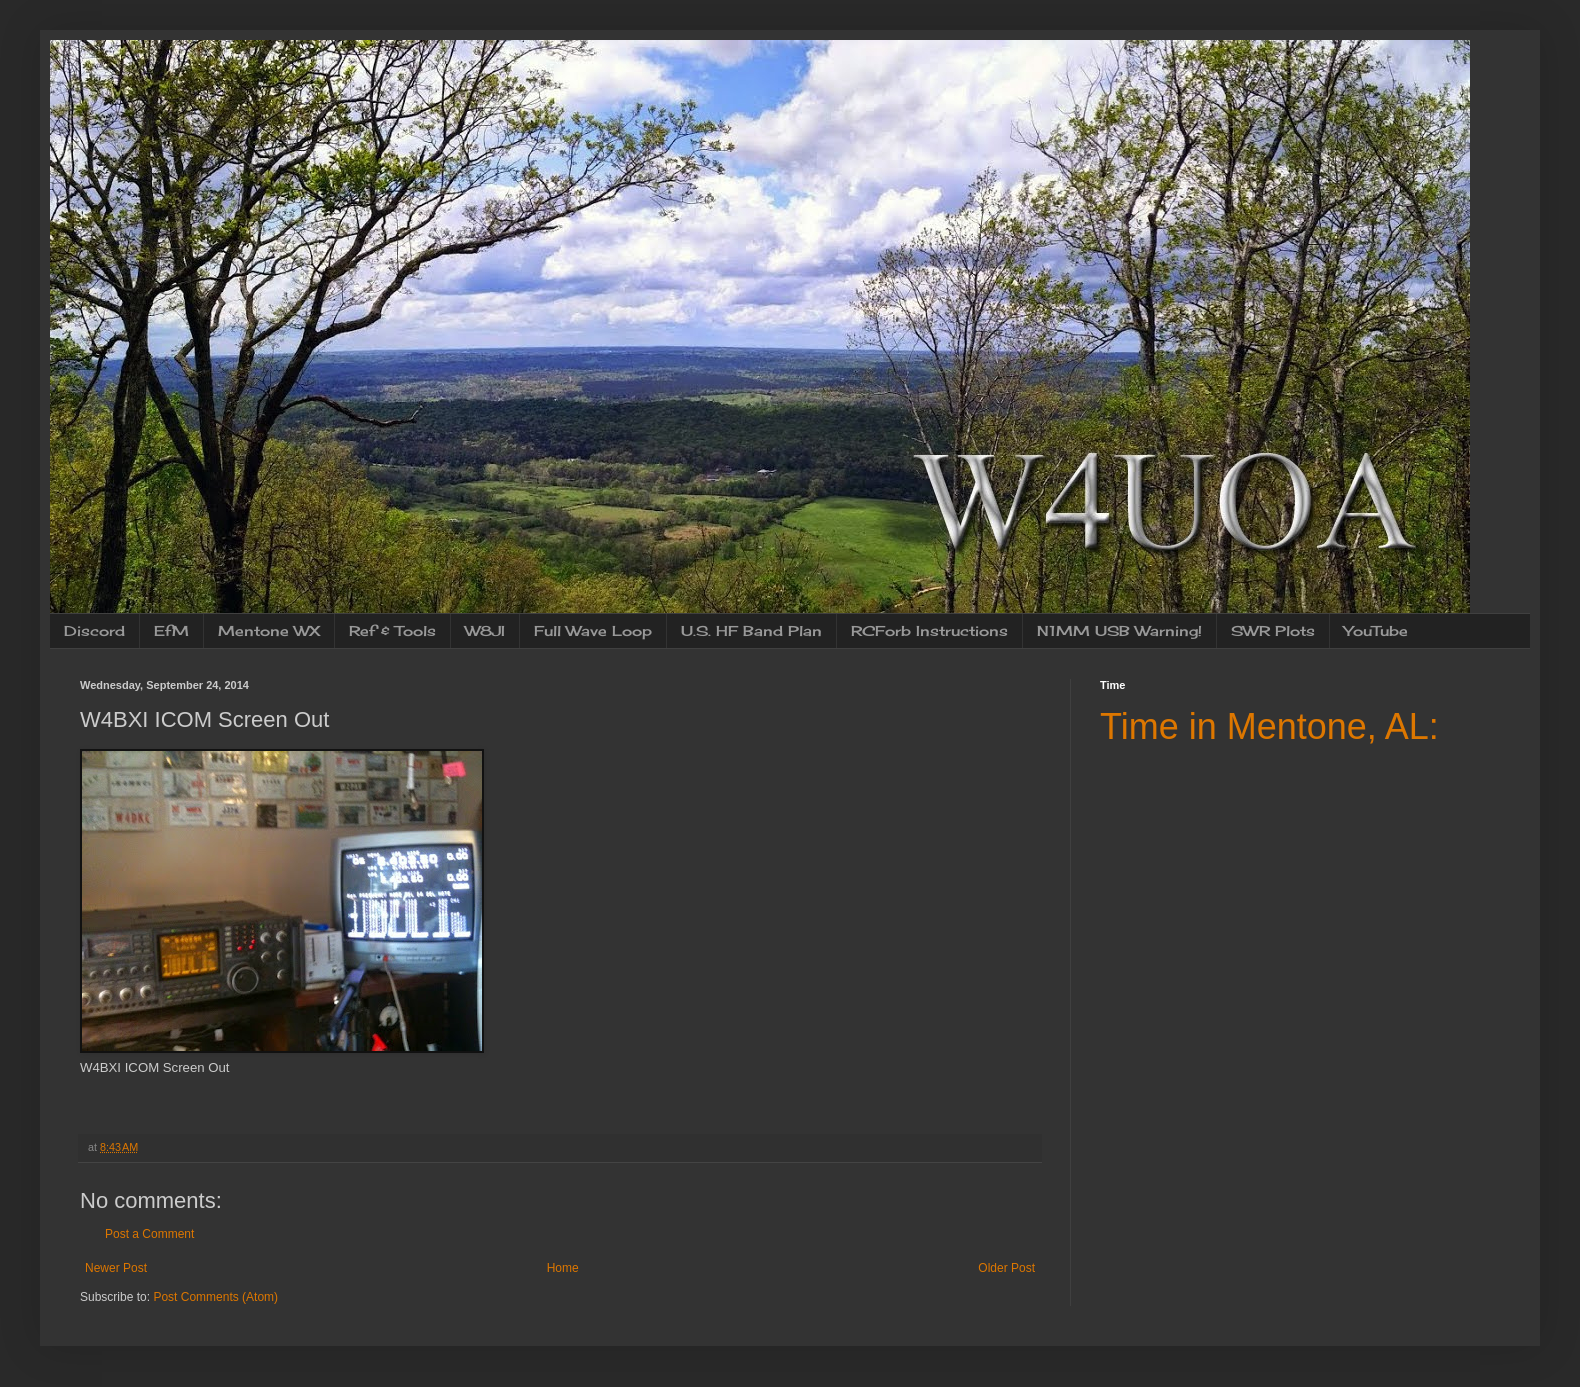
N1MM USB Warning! (1119, 630)
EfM (171, 630)
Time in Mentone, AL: (1269, 726)
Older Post (1006, 1268)
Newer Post (116, 1268)
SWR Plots (1273, 630)
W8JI (485, 630)
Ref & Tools (392, 630)
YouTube (1376, 630)
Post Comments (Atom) (215, 1297)
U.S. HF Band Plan (751, 630)
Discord (94, 630)
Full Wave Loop (593, 630)
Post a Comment (149, 1234)
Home (563, 1268)
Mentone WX (269, 630)
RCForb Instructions (929, 630)
